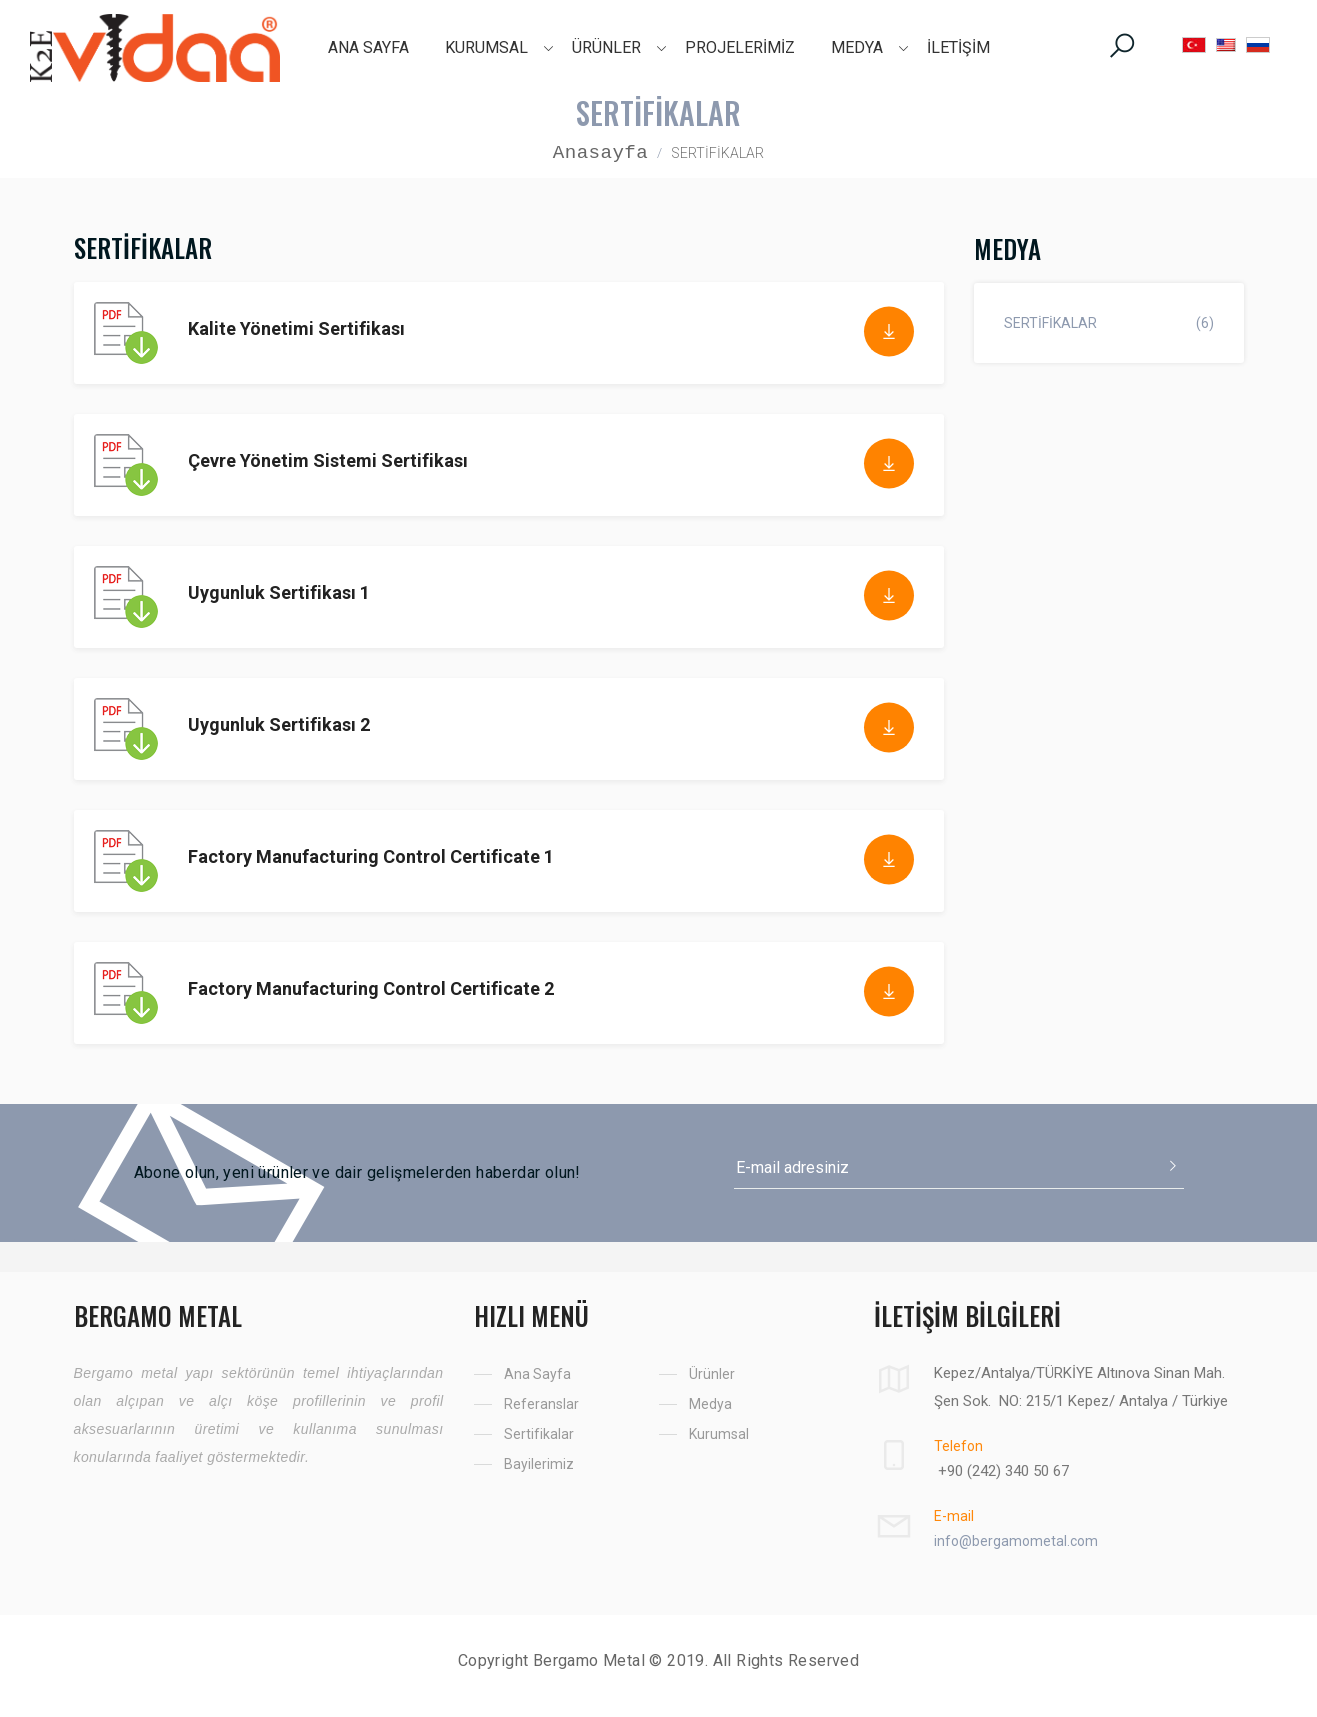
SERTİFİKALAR (1109, 323)
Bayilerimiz (539, 1464)
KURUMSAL (486, 47)
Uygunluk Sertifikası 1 (279, 592)
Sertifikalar (539, 1434)
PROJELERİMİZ (740, 47)
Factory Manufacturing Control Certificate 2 (371, 988)
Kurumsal (719, 1434)
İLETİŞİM (958, 47)
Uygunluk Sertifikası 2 (279, 724)
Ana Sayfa (537, 1374)
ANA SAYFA (368, 47)
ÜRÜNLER (606, 47)
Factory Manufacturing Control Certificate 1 (371, 856)
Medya (710, 1404)
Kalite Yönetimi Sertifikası (296, 328)
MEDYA (857, 47)
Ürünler (712, 1374)
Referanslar (541, 1404)
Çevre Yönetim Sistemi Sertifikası (328, 460)
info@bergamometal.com (1016, 1541)
